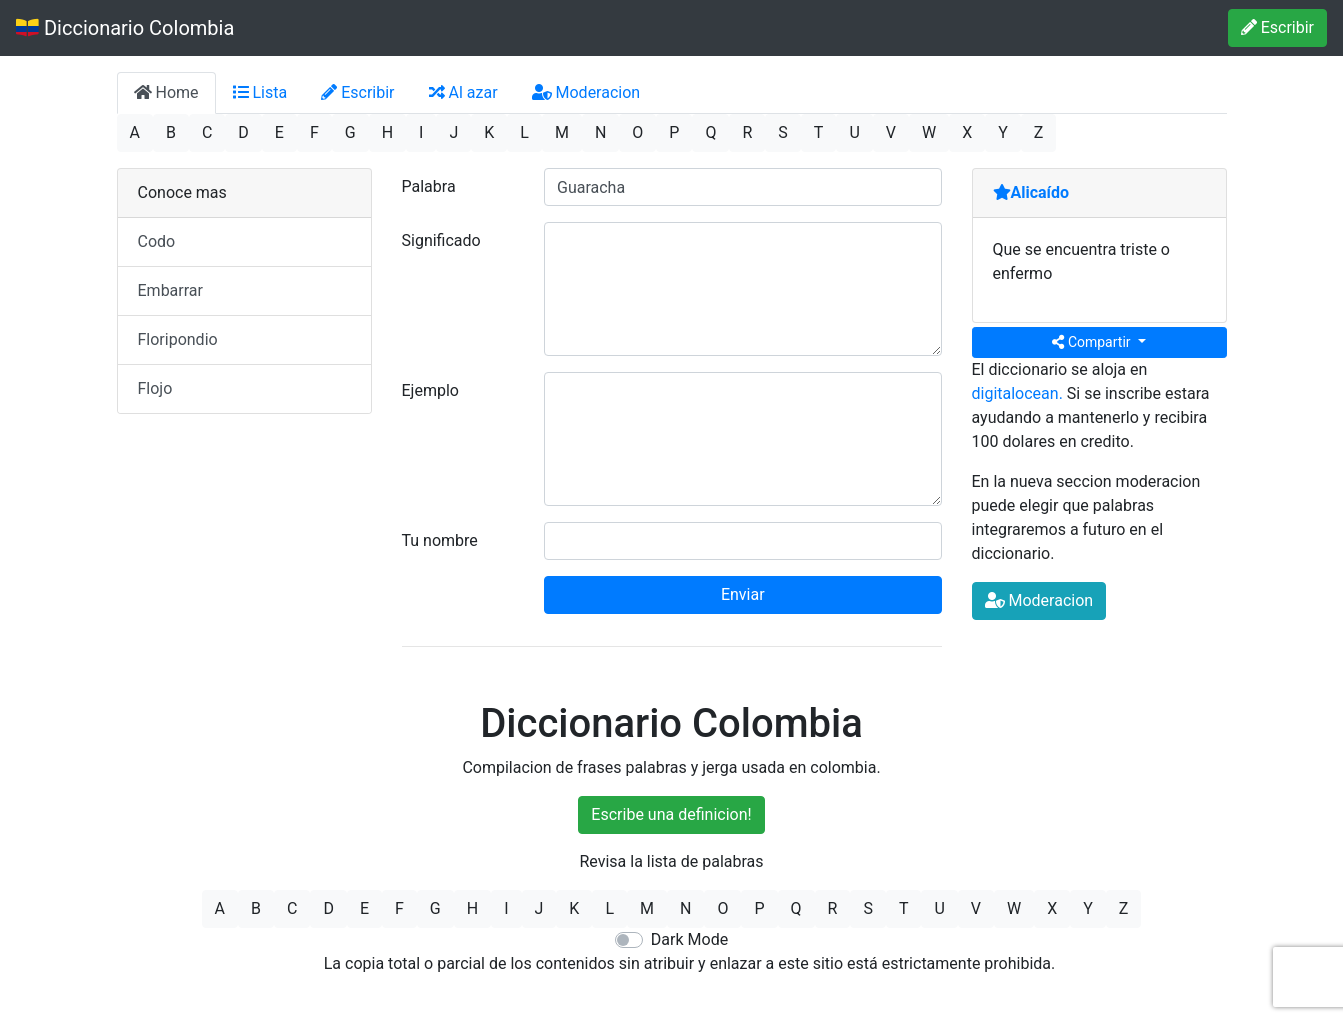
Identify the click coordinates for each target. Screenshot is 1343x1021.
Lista (260, 92)
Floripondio (178, 339)
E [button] (279, 132)
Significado (441, 240)
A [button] (135, 132)
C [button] (207, 132)
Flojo (155, 388)
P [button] (674, 132)
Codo (157, 241)
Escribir (1277, 27)
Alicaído (1031, 192)
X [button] (967, 132)
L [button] (524, 132)
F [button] (314, 132)
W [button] (929, 132)
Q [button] (710, 132)
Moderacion (586, 92)
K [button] (489, 132)
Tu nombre (440, 540)
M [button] (562, 132)
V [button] (891, 132)
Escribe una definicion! (671, 814)
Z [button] (1039, 132)
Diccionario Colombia (125, 28)
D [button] (243, 132)
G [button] (350, 132)
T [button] (819, 132)
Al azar (463, 92)
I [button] (421, 132)
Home (166, 92)
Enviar (743, 594)
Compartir (1093, 342)
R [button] (747, 132)
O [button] (637, 132)
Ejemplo (430, 390)
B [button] (171, 132)
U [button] (854, 132)
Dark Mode (689, 939)
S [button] (783, 132)
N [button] (600, 132)
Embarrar (170, 290)
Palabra (429, 186)
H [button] (387, 132)
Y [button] (1003, 132)
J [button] (453, 132)
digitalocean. (1017, 393)
